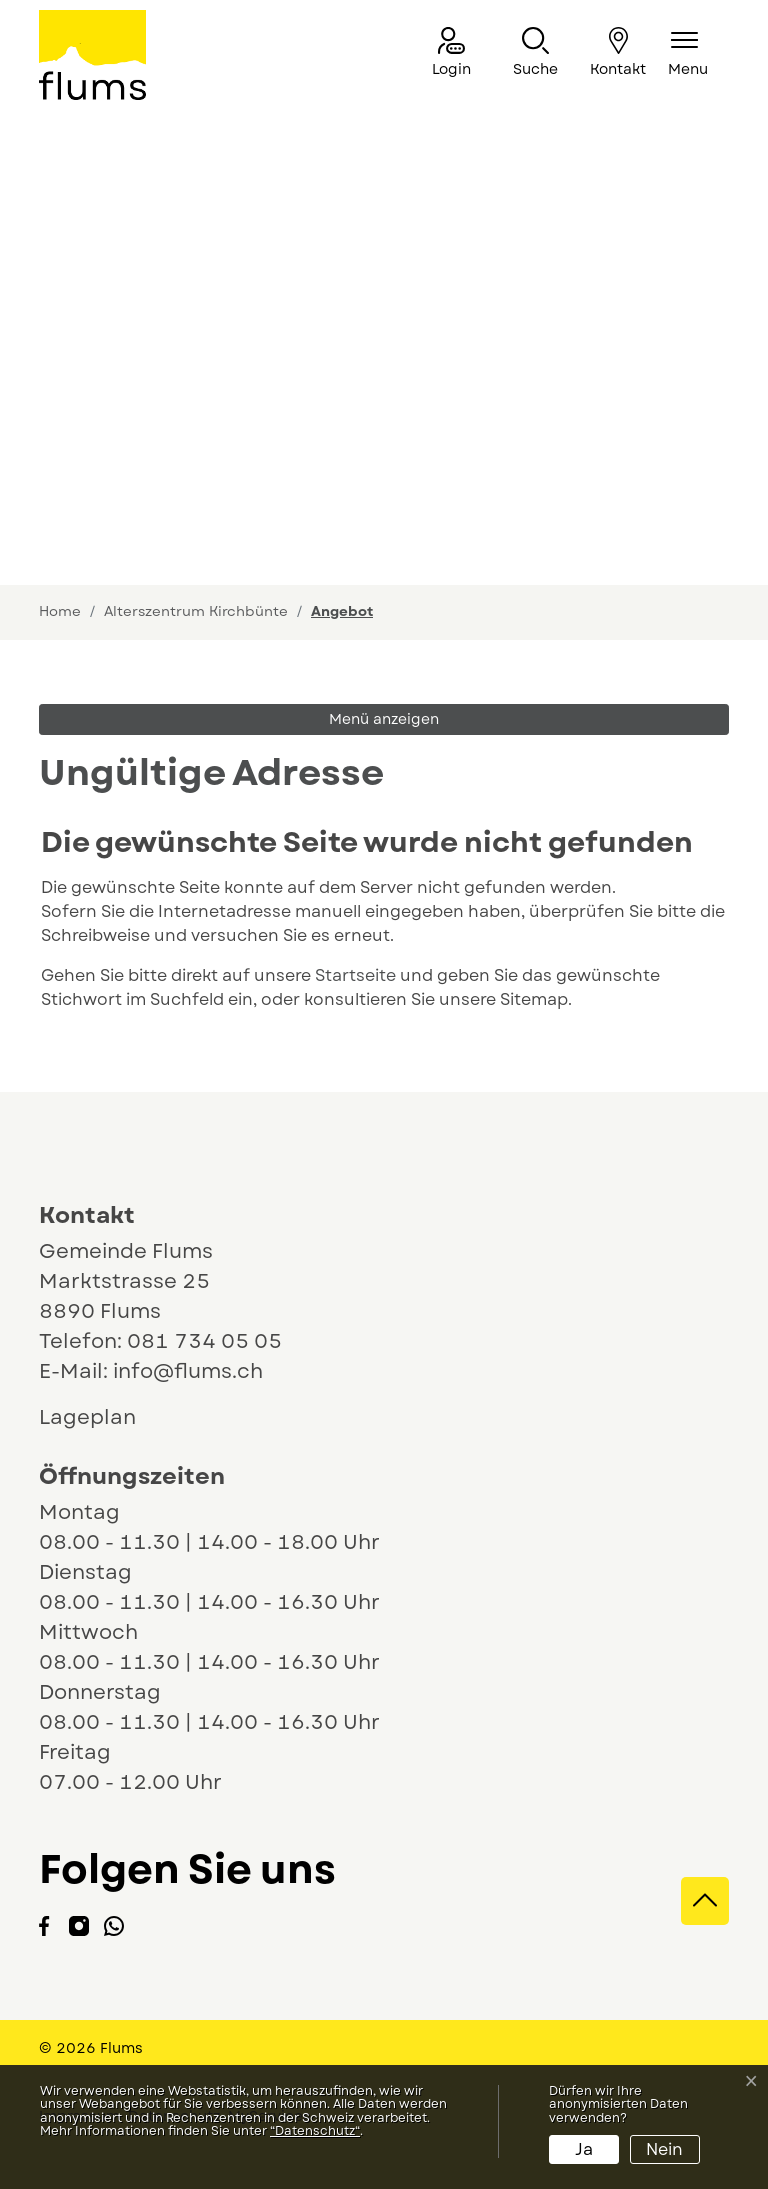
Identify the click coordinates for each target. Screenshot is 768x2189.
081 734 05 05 (204, 1341)
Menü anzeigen (384, 719)
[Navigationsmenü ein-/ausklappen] (688, 53)
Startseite (355, 975)
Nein (664, 2149)
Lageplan (106, 1417)
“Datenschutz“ (315, 2131)
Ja (584, 2149)
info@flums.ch (188, 1371)
